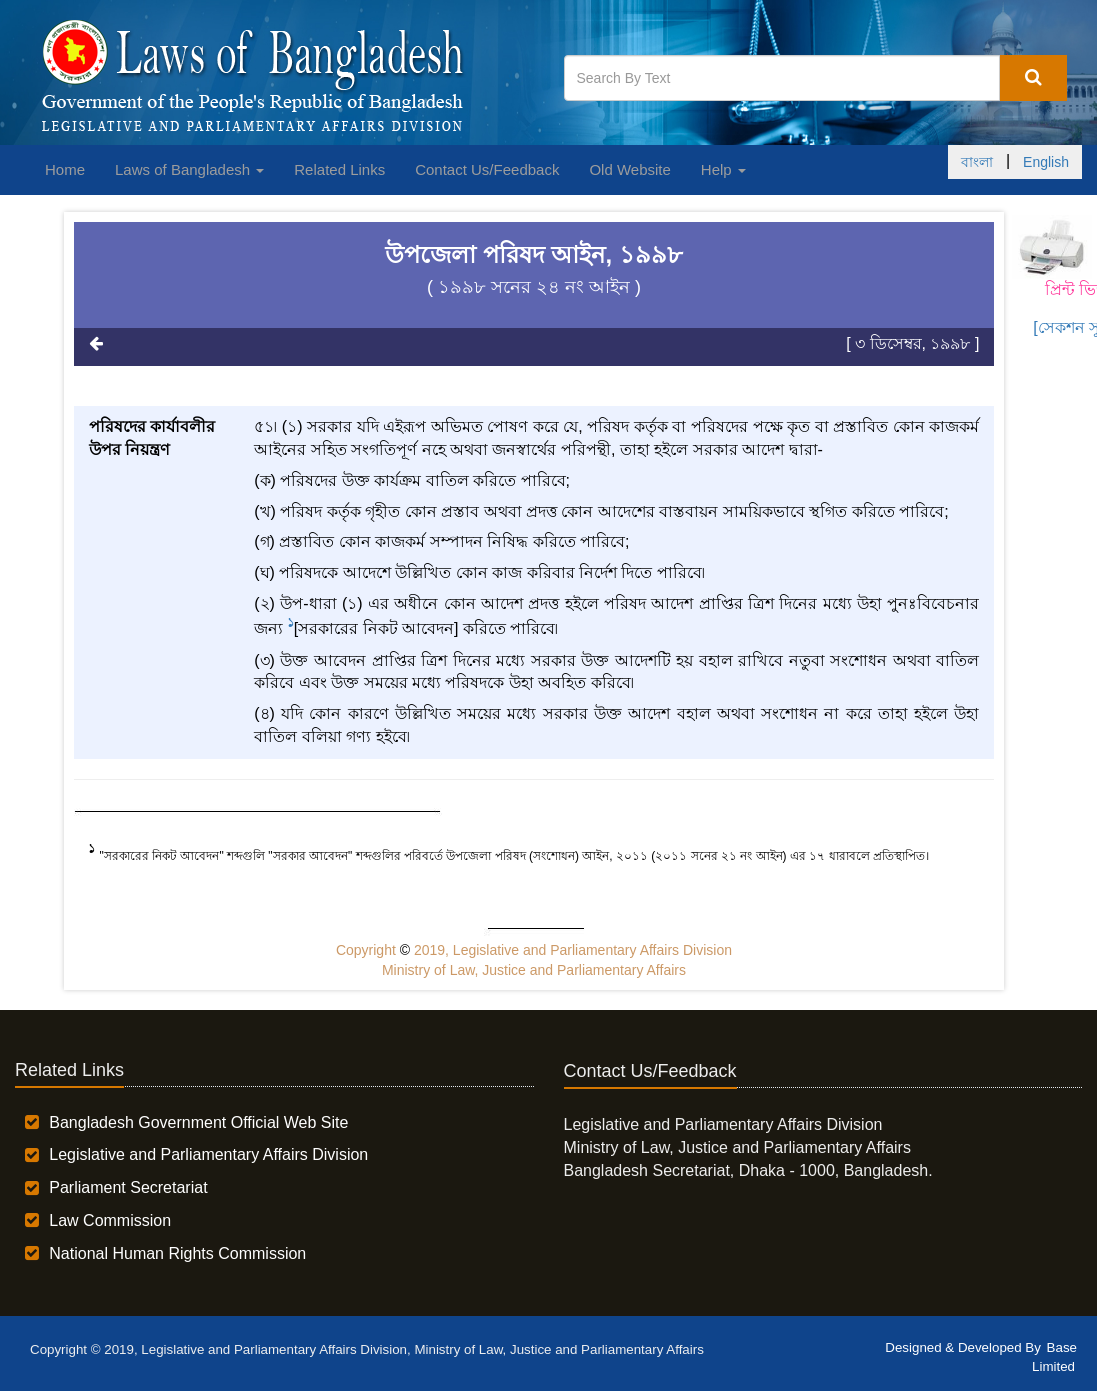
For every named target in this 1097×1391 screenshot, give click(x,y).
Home (65, 169)
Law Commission (110, 1220)
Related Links (339, 169)
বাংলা (977, 162)
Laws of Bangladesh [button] (189, 169)
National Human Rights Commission (177, 1253)
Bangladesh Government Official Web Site (198, 1122)
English (1046, 162)
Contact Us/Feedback (487, 169)
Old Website (629, 169)
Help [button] (723, 169)
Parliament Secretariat (128, 1187)
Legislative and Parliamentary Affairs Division (208, 1154)
